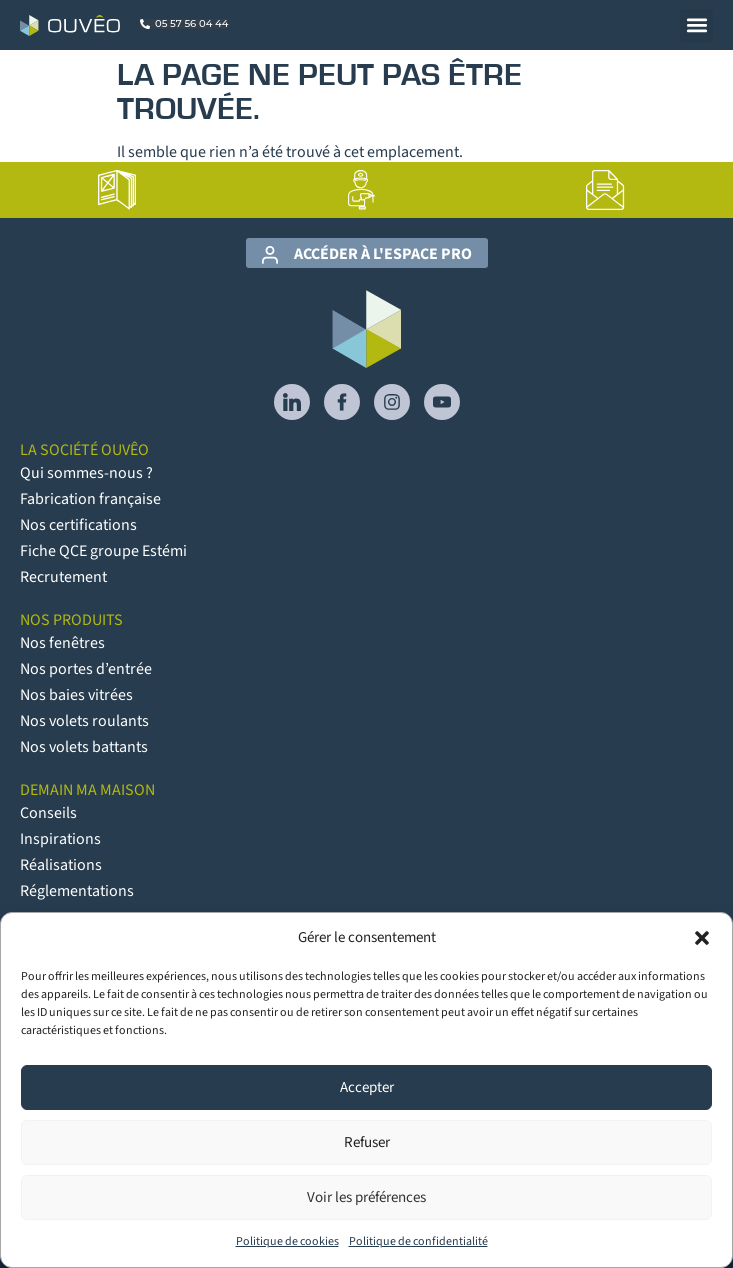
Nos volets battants (84, 747)
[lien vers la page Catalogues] (117, 190)
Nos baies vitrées (76, 695)
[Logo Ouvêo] (70, 25)
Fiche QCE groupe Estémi (103, 551)
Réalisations (61, 865)
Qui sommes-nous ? (86, 473)
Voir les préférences (366, 1197)
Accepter (367, 1087)
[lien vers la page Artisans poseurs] (361, 190)
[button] (702, 938)
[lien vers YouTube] (442, 402)
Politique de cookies (287, 1241)
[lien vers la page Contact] (606, 190)
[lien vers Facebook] (342, 402)
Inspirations (60, 839)
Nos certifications (78, 525)
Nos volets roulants (84, 721)
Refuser (367, 1142)
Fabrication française (90, 499)
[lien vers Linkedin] (292, 402)
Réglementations (77, 891)
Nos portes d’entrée (86, 669)
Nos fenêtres (62, 643)
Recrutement (63, 577)
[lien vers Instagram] (392, 402)
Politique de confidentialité (418, 1241)
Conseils (48, 813)
